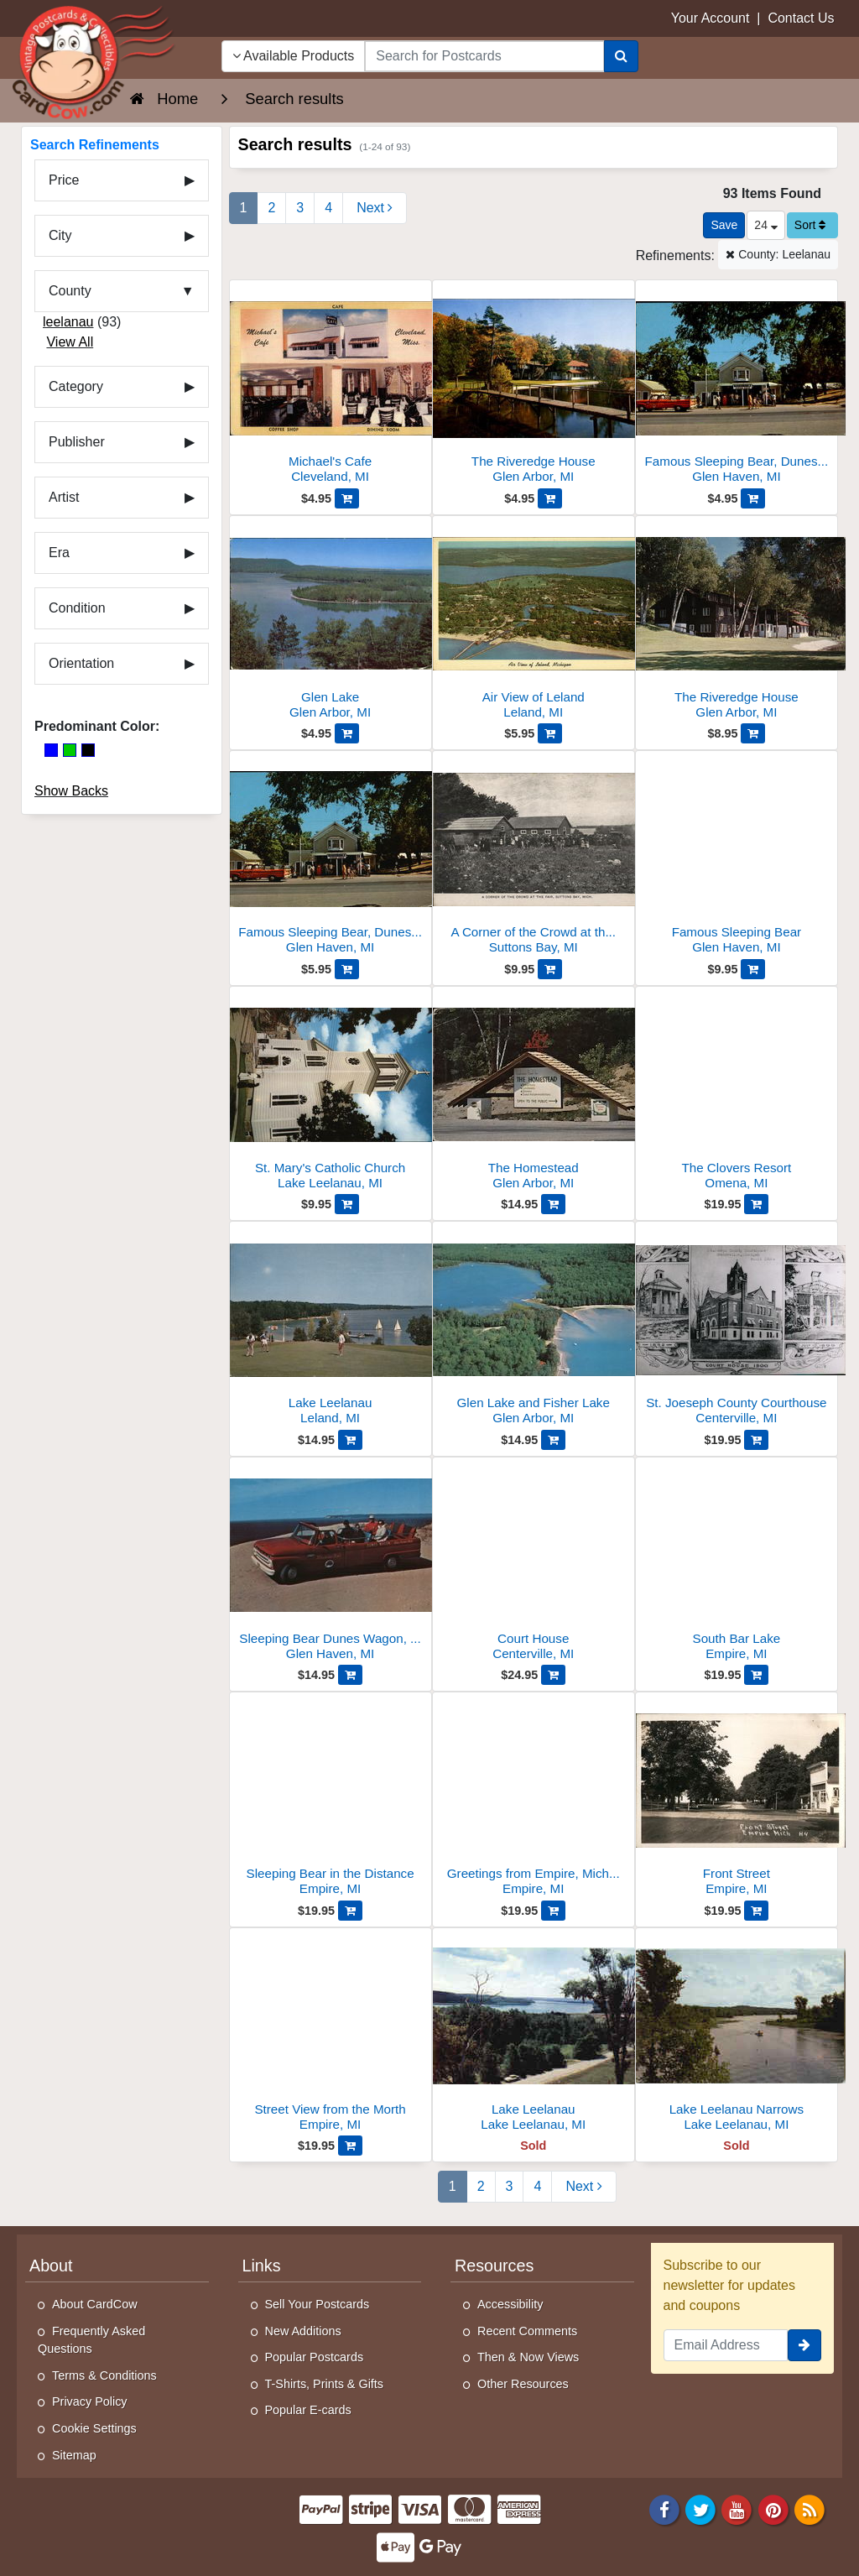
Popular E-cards (308, 2410)
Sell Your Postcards (317, 2304)
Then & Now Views (528, 2357)
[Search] (621, 56)
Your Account (710, 18)
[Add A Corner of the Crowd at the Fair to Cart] (550, 969)
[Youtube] (737, 2508)
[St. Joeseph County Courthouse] (736, 1328)
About (51, 2265)
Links (261, 2265)
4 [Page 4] (328, 208)
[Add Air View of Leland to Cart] (550, 733)
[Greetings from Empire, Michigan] (533, 1799)
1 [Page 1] (243, 208)
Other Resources (523, 2384)
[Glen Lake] (330, 622)
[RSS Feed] (809, 2508)
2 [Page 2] (271, 208)
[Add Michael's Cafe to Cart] (347, 498)
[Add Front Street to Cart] (756, 1911)
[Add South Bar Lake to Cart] (756, 1675)
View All (69, 342)
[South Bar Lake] (736, 1564)
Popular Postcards (314, 2357)
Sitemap (74, 2455)
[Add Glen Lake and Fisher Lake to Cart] (553, 1440)
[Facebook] (664, 2508)
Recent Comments (527, 2331)
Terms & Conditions (104, 2375)
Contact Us (801, 18)
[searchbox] (484, 56)
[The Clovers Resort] (736, 1093)
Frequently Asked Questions (91, 2340)
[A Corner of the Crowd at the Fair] (533, 857)
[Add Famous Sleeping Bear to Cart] (753, 969)
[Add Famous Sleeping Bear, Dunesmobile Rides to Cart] (753, 498)
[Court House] (533, 1564)
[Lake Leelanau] (330, 1328)
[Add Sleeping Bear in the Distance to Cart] (350, 1911)
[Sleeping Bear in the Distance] (330, 1799)
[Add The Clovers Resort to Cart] (756, 1204)
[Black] (88, 750)
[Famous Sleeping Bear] (736, 857)
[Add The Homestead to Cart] (553, 1204)
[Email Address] (726, 2345)
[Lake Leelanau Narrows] (736, 2034)
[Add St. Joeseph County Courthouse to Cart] (756, 1440)
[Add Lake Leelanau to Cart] (350, 1440)
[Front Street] (736, 1799)
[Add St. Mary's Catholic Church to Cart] (347, 1204)
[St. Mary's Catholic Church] (330, 1093)
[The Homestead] (533, 1093)
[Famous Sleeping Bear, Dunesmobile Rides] (736, 386)
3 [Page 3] (300, 208)
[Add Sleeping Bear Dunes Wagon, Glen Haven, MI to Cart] (350, 1675)
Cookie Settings (94, 2428)
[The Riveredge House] (533, 386)
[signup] (804, 2345)
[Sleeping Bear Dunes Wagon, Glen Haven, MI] (330, 1564)
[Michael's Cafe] (330, 386)
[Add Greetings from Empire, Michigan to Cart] (553, 1911)
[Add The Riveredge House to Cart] (550, 498)
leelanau (68, 322)
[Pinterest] (773, 2508)
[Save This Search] (724, 225)
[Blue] (51, 750)
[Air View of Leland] (533, 622)
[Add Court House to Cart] (553, 1675)
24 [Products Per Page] (765, 225)
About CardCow (95, 2304)
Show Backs (71, 791)
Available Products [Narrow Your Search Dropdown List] (293, 56)
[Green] (69, 750)
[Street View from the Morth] (330, 2034)
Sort (810, 225)
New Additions (303, 2331)
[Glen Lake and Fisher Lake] (533, 1328)
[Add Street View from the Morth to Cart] (350, 2145)
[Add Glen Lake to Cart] (347, 733)
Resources (494, 2265)
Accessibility (510, 2304)
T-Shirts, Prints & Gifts (324, 2384)
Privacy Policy (90, 2401)
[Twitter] (700, 2508)
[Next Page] (374, 208)
